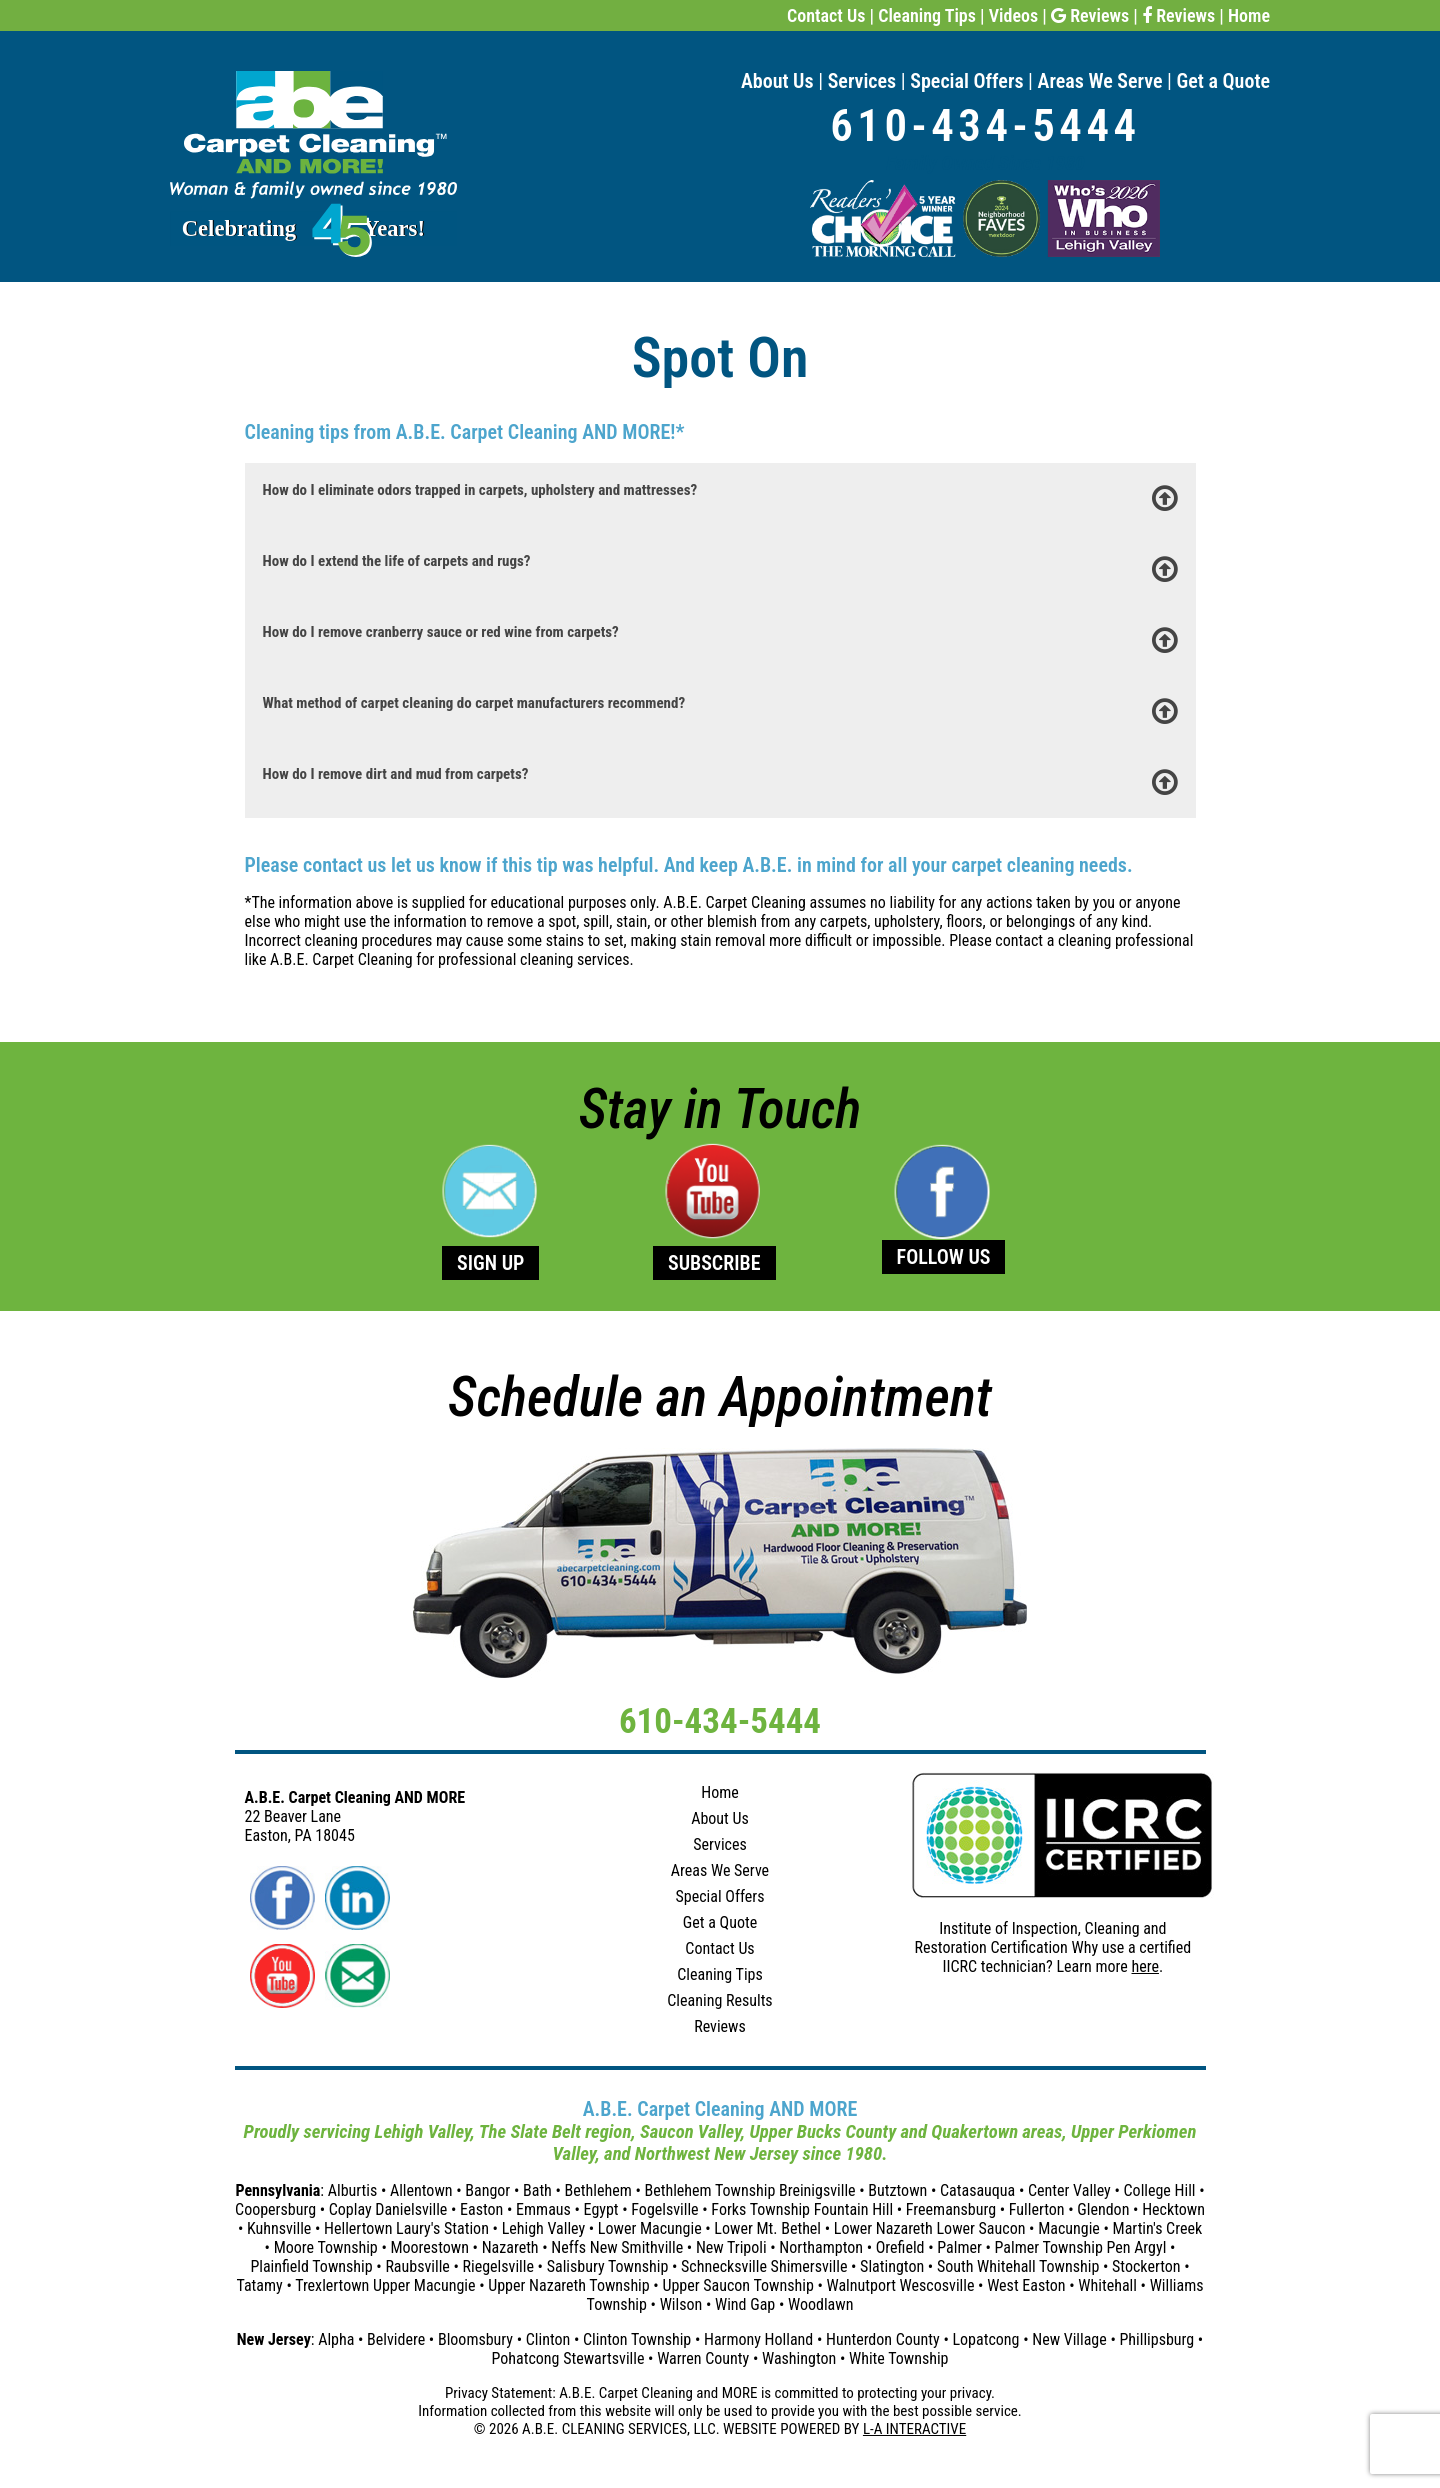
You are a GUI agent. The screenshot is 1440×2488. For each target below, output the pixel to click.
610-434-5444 (985, 125)
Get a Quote (1223, 81)
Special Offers (966, 81)
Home (1249, 15)
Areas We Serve (1100, 81)
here (1145, 1966)
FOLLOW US (944, 1257)
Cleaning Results (719, 2000)
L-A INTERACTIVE (914, 2429)
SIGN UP (490, 1263)
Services (862, 81)
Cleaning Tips (927, 15)
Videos (1013, 15)
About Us (777, 81)
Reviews (1090, 15)
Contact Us (826, 15)
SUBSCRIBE (714, 1263)
